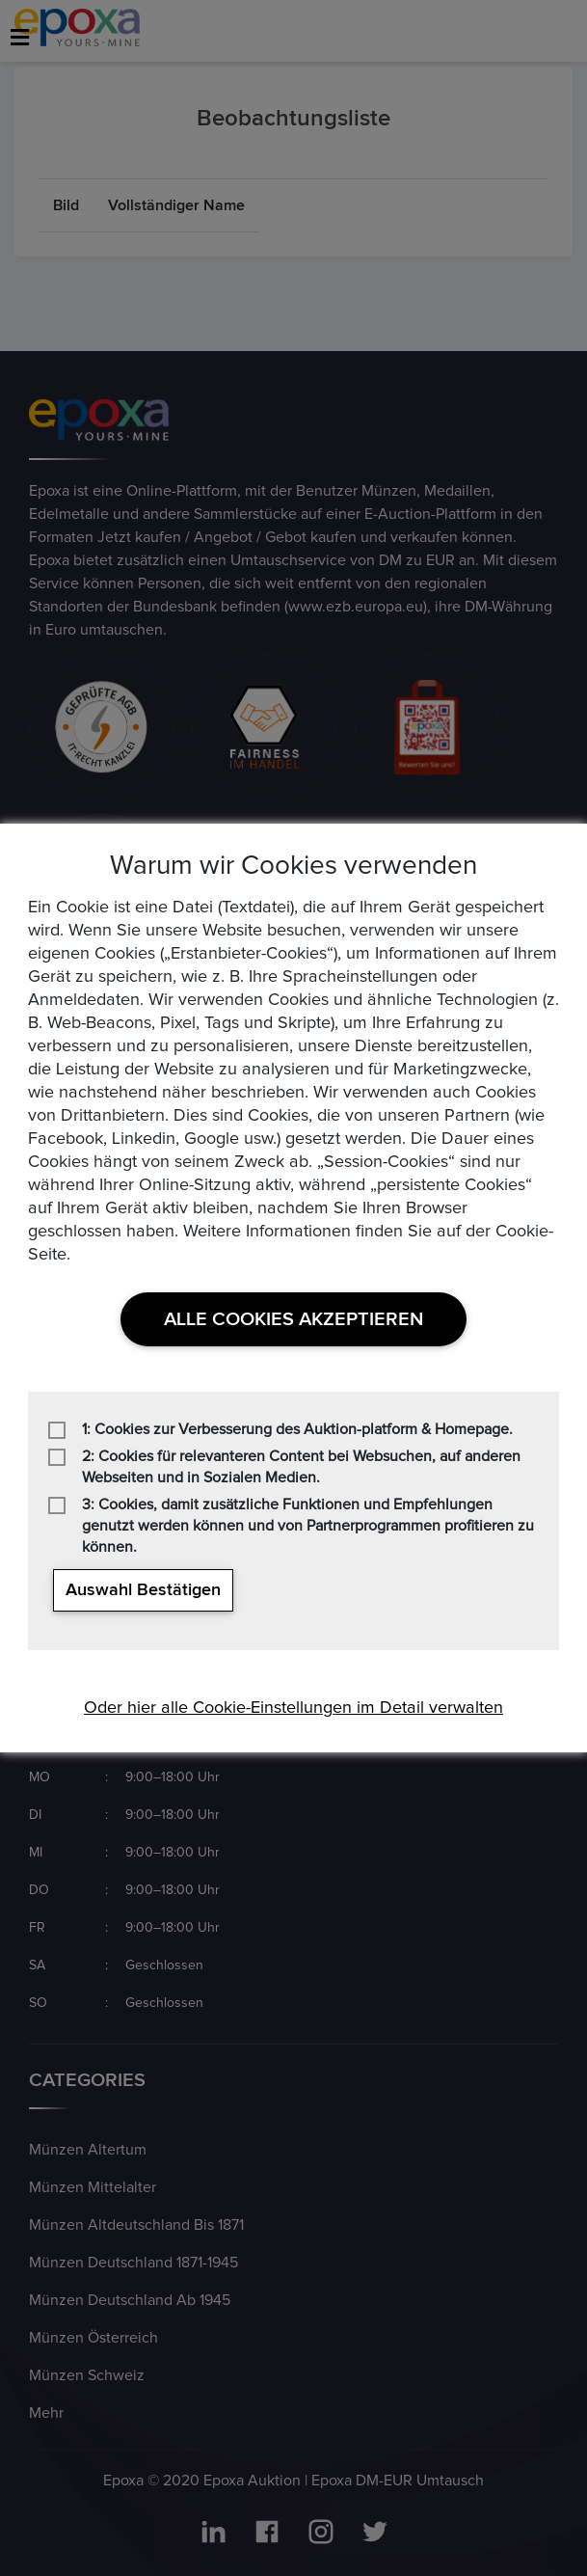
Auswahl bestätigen (143, 1590)
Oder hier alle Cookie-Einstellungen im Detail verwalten (293, 1708)
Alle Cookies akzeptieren (293, 1319)
